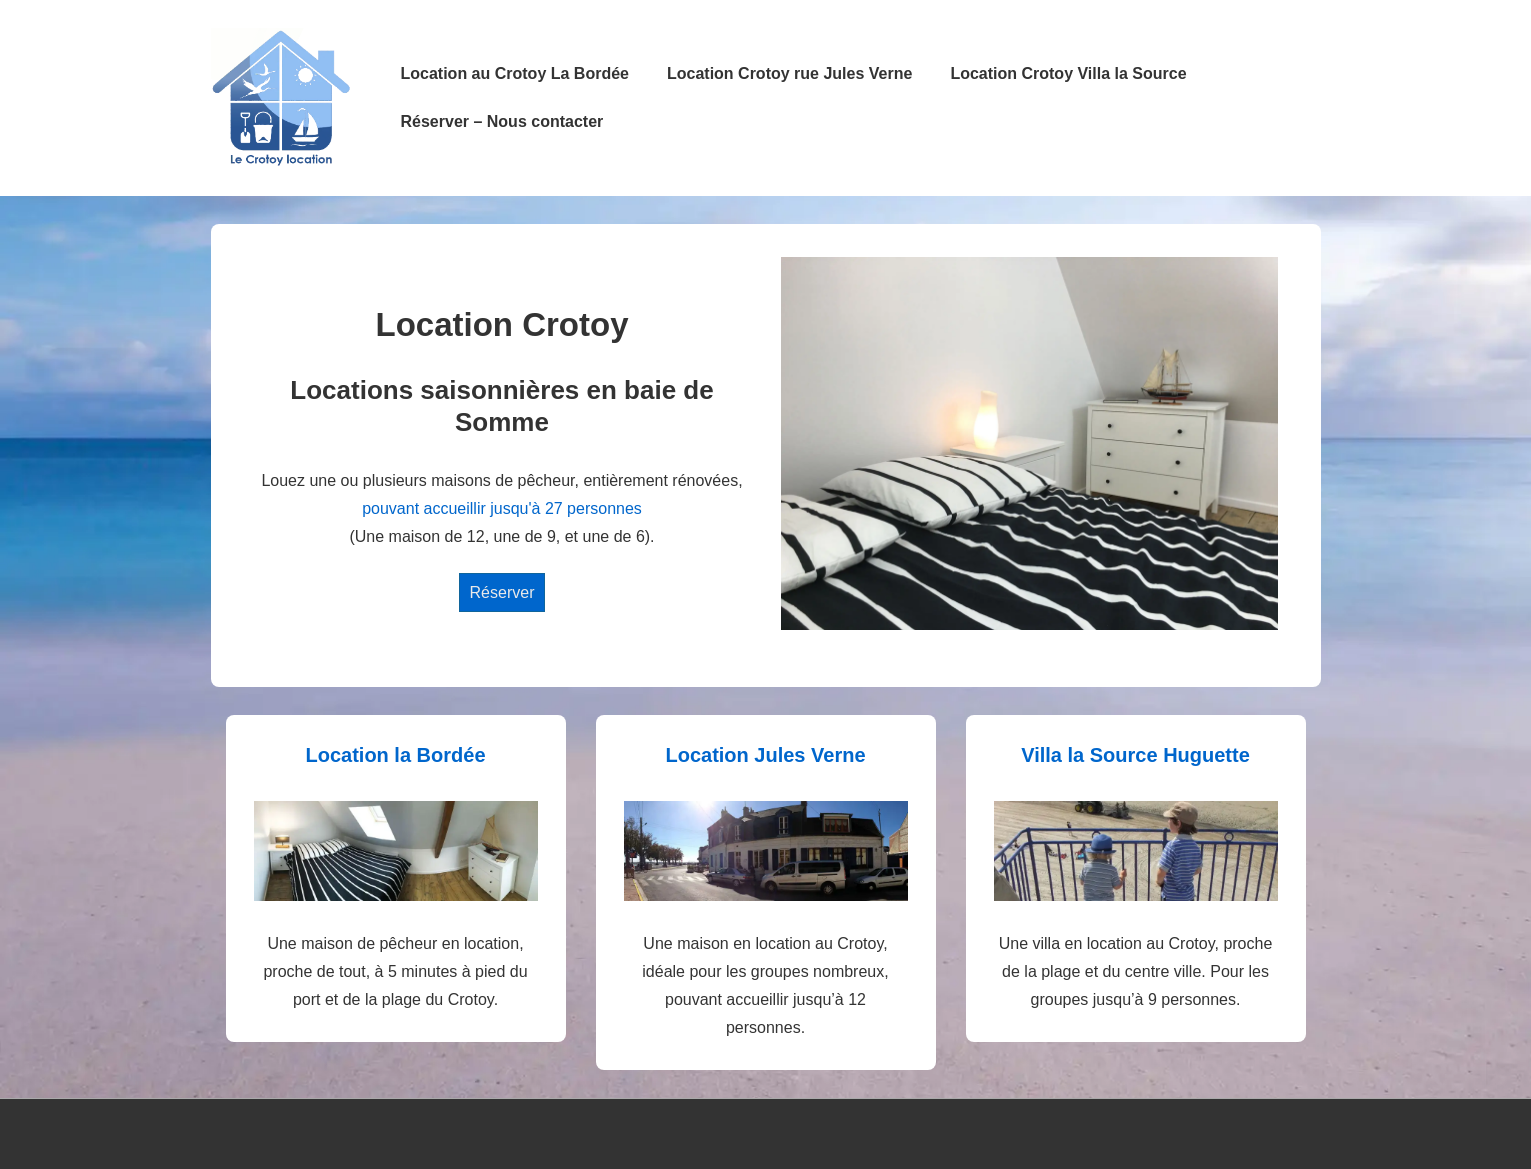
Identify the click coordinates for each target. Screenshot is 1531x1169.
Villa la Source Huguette (1135, 755)
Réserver (502, 592)
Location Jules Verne (765, 755)
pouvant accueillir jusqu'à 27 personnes (502, 508)
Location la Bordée (395, 755)
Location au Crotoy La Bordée (515, 73)
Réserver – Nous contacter (502, 121)
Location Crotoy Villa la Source (1068, 73)
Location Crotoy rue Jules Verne (789, 73)
